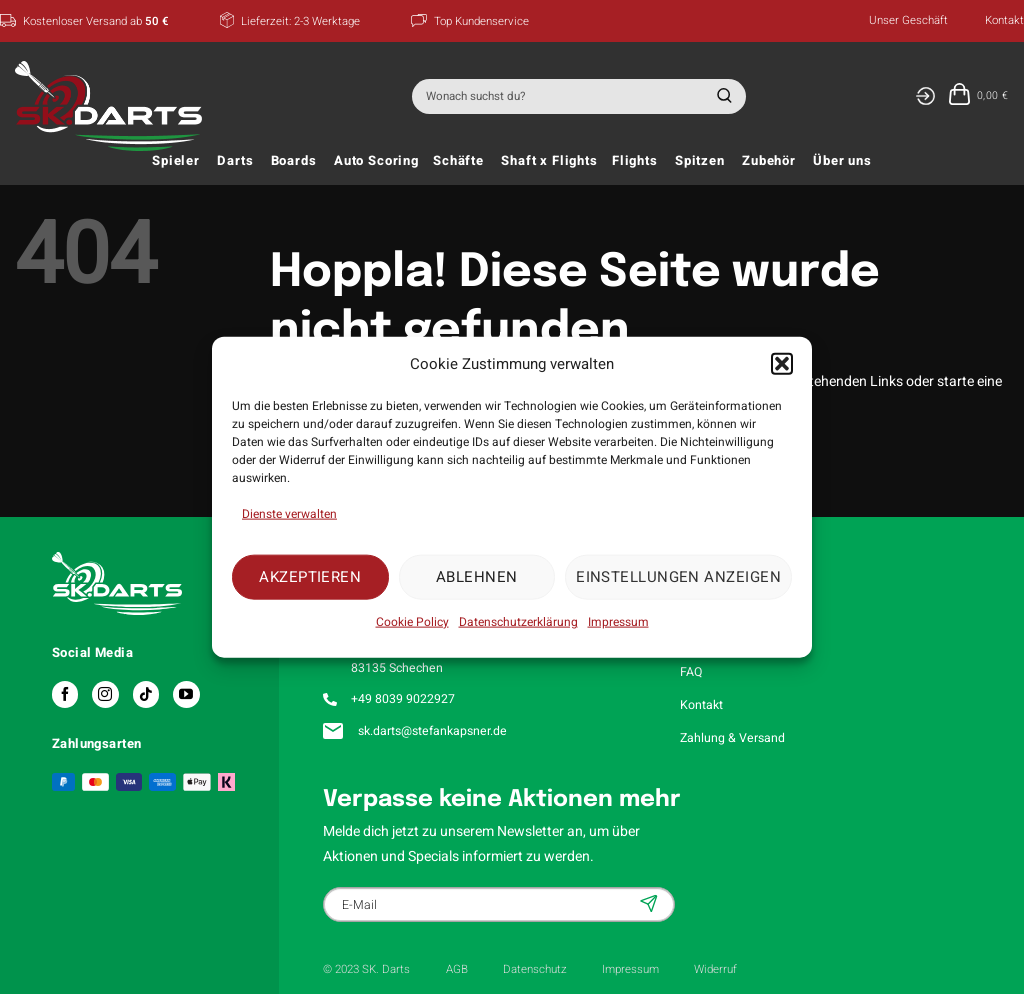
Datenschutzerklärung (518, 621)
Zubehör (769, 161)
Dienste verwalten (289, 513)
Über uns (842, 161)
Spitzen (700, 161)
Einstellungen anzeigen (678, 577)
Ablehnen (477, 577)
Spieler (176, 161)
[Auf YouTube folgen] (186, 694)
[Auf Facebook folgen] (65, 694)
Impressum (618, 621)
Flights (635, 161)
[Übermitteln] (721, 96)
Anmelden (650, 903)
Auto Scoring (376, 161)
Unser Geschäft (908, 20)
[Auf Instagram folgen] (105, 694)
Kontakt (1004, 20)
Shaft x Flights (549, 161)
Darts (235, 161)
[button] (782, 364)
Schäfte (458, 161)
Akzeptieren (310, 577)
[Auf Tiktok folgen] (146, 694)
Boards (294, 161)
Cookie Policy (412, 621)
